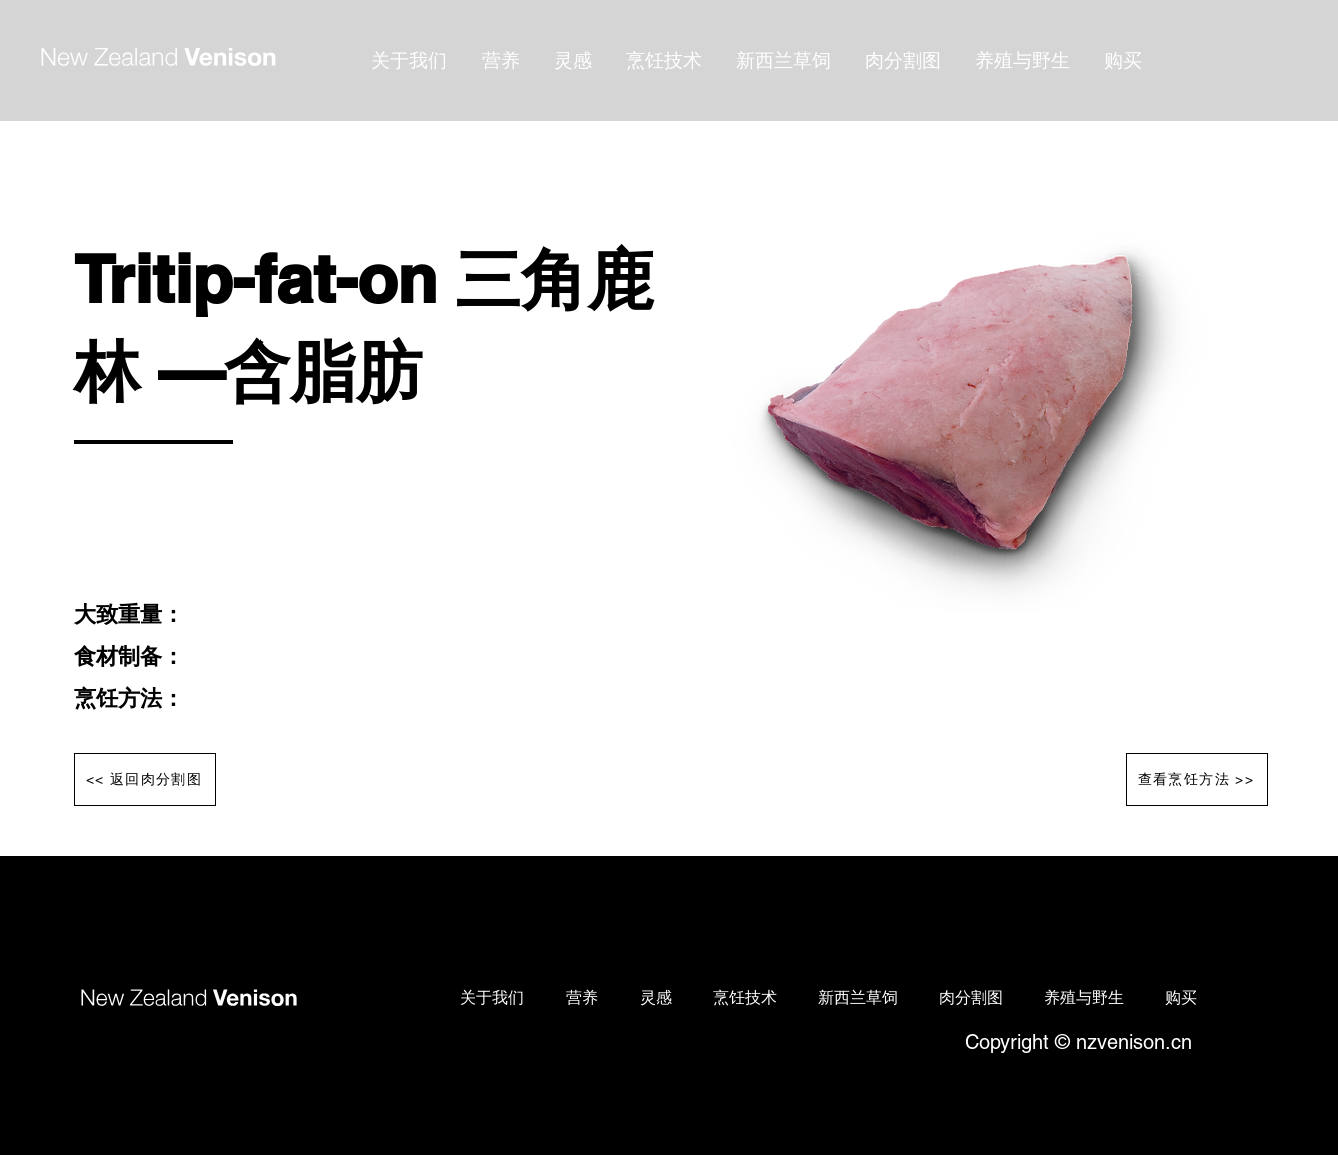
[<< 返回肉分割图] (145, 779)
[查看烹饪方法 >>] (1197, 779)
